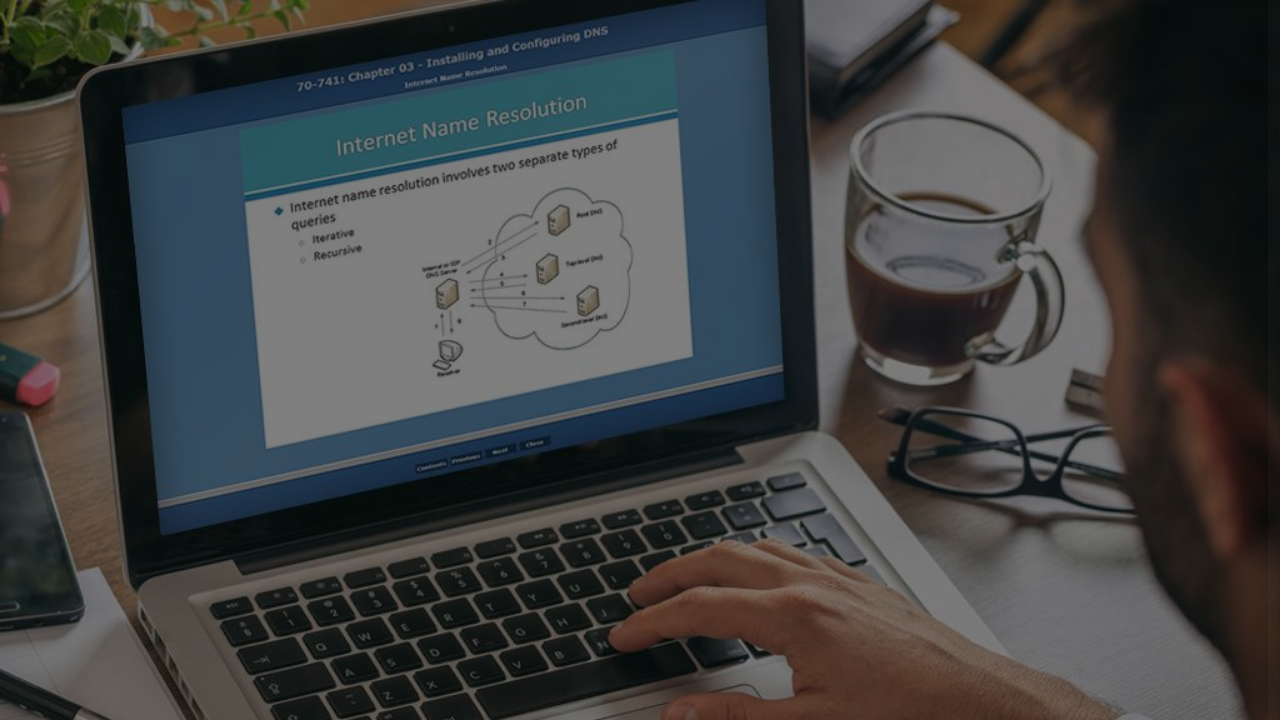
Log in (1069, 569)
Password (926, 415)
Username (927, 313)
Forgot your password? (1174, 512)
